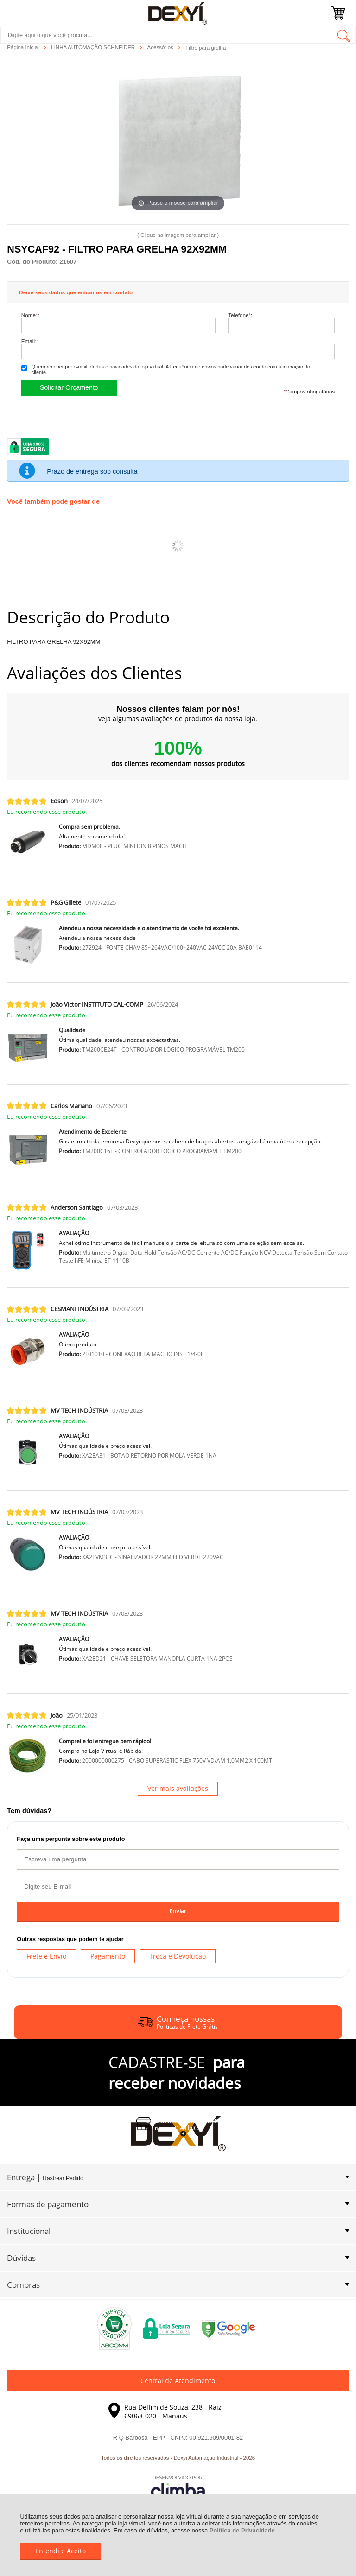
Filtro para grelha (205, 48)
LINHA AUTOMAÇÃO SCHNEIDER (93, 47)
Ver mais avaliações (177, 1788)
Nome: (30, 315)
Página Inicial (23, 47)
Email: (29, 341)
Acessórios (161, 47)
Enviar (177, 1911)
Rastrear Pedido (63, 2178)
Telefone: (240, 315)
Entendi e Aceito (60, 2550)
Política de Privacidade (242, 2530)
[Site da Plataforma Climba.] (178, 2488)
